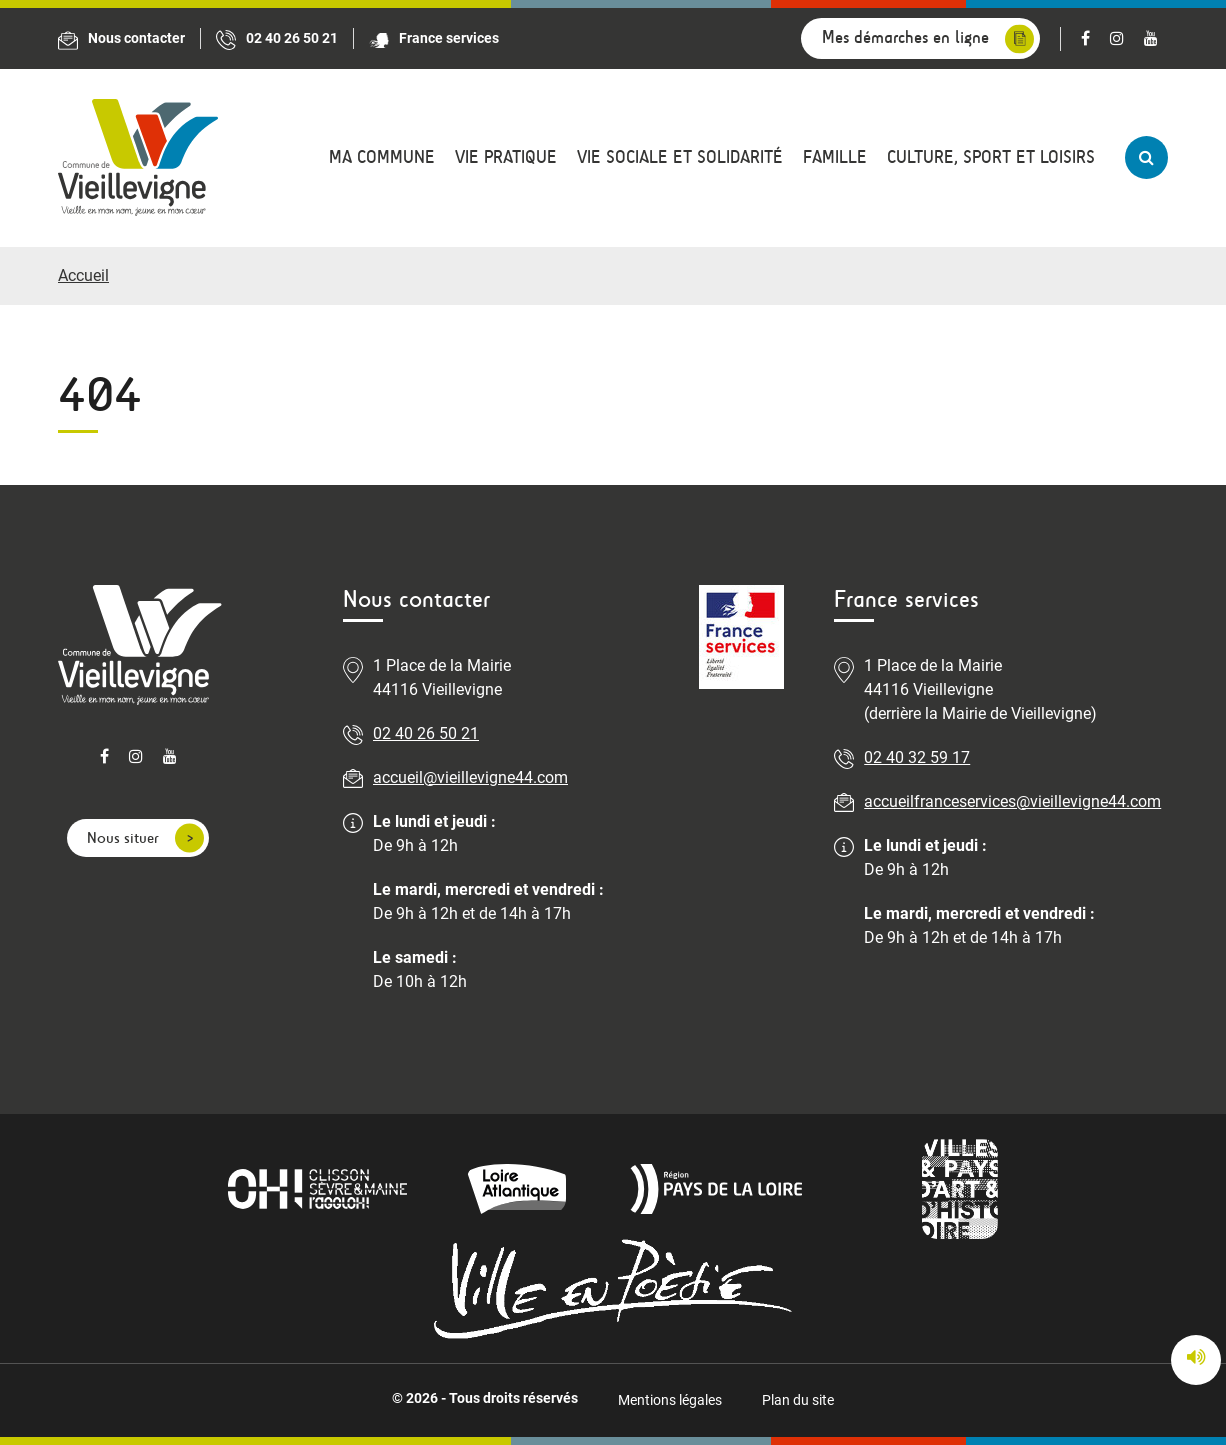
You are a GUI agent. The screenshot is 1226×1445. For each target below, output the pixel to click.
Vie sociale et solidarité (680, 157)
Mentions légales (670, 1400)
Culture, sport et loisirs (991, 157)
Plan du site (798, 1400)
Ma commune (382, 157)
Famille (835, 157)
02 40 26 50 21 (426, 733)
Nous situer (123, 837)
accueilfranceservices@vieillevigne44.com (1012, 801)
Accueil (83, 275)
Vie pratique (506, 157)
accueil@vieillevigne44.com (470, 777)
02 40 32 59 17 (917, 757)
